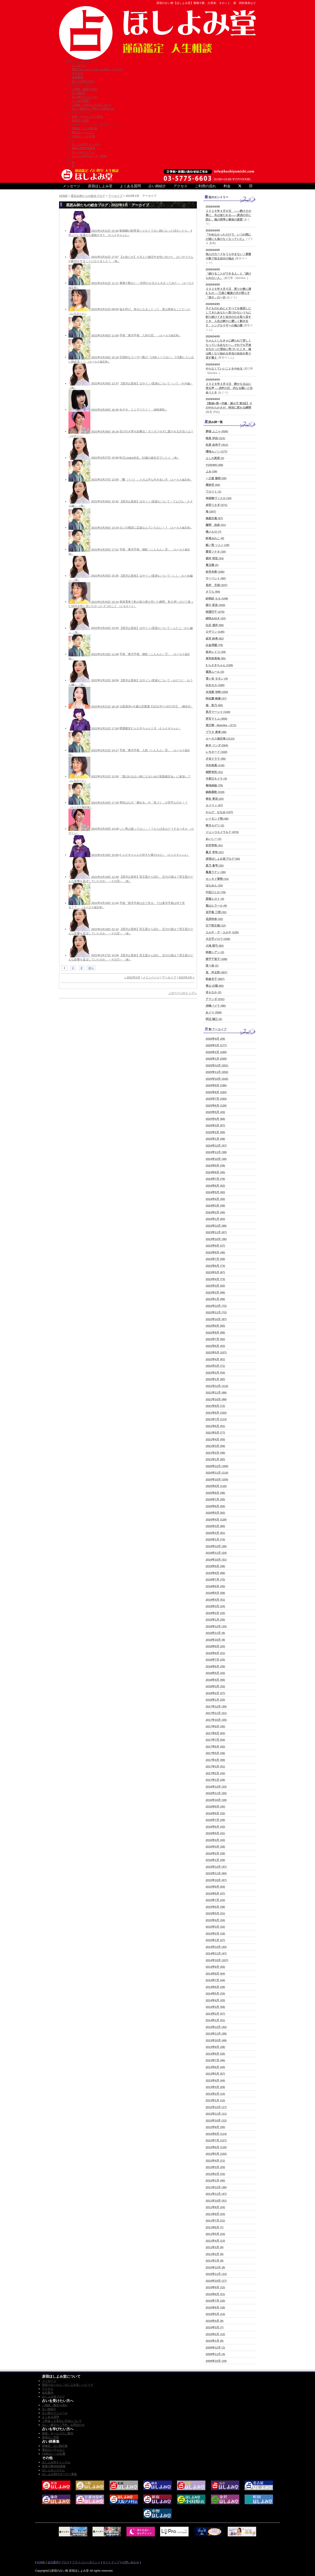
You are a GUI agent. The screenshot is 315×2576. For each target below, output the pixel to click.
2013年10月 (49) (216, 2040)
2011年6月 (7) (215, 2227)
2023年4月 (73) (215, 1279)
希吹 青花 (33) (215, 798)
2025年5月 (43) (215, 1112)
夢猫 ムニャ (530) (217, 431)
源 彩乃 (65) (214, 705)
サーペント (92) (216, 578)
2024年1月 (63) (215, 1219)
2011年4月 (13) (215, 2240)
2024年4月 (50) (215, 1199)
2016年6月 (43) (215, 1826)
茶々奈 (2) (212, 965)
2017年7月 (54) (215, 1739)
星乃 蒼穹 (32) (215, 865)
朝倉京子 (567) (215, 979)
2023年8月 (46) (215, 1252)
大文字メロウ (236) (218, 939)
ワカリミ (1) (213, 491)
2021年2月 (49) (215, 1452)
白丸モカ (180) (215, 685)
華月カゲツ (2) (215, 825)
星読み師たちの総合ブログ (88, 195)
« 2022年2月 (132, 977)
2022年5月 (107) (216, 1352)
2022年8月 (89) (215, 1332)
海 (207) (211, 511)
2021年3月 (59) (215, 1446)
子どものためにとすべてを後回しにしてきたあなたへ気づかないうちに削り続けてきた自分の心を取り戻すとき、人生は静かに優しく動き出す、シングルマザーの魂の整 (228, 317)
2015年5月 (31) (215, 1913)
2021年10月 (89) (216, 1399)
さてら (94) (213, 591)
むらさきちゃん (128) (219, 665)
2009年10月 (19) (216, 2361)
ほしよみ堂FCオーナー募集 (89, 156)
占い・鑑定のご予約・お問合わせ (93, 108)
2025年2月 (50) (215, 1132)
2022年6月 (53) (215, 1346)
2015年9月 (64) (215, 1886)
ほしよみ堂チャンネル (86, 144)
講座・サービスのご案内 (87, 116)
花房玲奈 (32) (214, 919)
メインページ (151, 977)
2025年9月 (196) (216, 1085)
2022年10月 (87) (216, 1319)
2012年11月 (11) (216, 2113)
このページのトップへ (182, 993)
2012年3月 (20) (215, 2167)
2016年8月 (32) (215, 1813)
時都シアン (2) (215, 952)
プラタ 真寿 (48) (216, 732)
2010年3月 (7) (215, 2327)
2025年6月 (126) (216, 1105)
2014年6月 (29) (215, 1987)
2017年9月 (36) (215, 1726)
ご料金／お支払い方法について (92, 104)
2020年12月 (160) (217, 1466)
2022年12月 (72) (216, 1305)
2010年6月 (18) (215, 2307)
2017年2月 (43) (215, 1773)
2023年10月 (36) (216, 1239)
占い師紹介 (79, 93)
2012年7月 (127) (216, 2140)
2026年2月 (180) (216, 1052)
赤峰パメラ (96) (216, 1005)
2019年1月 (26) (215, 1619)
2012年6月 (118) (216, 2147)
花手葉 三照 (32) (216, 912)
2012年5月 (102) (216, 2153)
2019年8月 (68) (215, 1573)
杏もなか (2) (213, 992)
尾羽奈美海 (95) (216, 658)
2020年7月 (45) (215, 1499)
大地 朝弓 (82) (215, 945)
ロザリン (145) (215, 631)
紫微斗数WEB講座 (83, 148)
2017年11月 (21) (216, 1713)
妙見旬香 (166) (215, 571)
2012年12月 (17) (216, 2107)
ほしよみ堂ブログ (83, 81)
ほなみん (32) (214, 885)
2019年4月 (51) (215, 1599)
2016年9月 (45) (215, 1806)
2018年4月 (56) (215, 1679)
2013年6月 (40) (215, 2067)
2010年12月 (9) (215, 2267)
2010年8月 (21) (215, 2294)
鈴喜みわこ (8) (215, 538)
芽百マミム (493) (216, 718)
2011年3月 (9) (215, 2247)
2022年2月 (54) (215, 1372)
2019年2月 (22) (215, 1613)
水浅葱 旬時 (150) (217, 692)
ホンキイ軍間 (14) (217, 879)
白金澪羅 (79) (214, 645)
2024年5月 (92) (215, 1192)
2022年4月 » (186, 977)
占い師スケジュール (84, 97)
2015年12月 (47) (216, 1866)
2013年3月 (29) (215, 2087)
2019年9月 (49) (215, 1566)
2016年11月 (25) (216, 1793)
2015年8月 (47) (215, 1893)
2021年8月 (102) (216, 1412)
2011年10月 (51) (216, 2200)
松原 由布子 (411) (217, 444)
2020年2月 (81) (215, 1533)
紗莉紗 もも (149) (217, 598)
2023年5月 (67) (215, 1272)
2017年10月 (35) (216, 1719)
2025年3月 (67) (215, 1125)
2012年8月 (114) (216, 2134)
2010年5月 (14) (215, 2314)
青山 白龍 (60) (215, 985)
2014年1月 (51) (215, 2020)
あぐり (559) (214, 1012)
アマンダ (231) (215, 999)
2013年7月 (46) (215, 2060)
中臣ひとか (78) (216, 892)
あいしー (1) (213, 838)
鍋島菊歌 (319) (215, 792)
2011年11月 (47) (216, 2193)
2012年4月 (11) (215, 2160)
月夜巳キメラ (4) (216, 778)
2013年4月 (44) (215, 2080)
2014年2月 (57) (215, 2013)
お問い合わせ (130, 2562)
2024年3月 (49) (215, 1205)
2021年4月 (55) (215, 1439)
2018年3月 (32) (215, 1686)
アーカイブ (115, 195)
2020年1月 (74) (215, 1539)
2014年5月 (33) (215, 1993)
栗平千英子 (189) (216, 959)
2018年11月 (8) (215, 1633)
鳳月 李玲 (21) (215, 852)
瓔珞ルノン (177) (216, 451)
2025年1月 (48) (215, 1138)
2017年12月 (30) (216, 1706)
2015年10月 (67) (216, 1880)
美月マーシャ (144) (218, 712)
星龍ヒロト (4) (215, 898)
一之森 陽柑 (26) (216, 478)
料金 (227, 186)
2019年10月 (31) (216, 1559)
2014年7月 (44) (215, 1980)
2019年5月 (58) (215, 1593)
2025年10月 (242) (217, 1078)
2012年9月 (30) (215, 2127)
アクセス (77, 73)
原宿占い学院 (80, 120)
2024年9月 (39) (215, 1165)
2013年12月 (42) (216, 2027)
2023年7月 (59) (215, 1259)
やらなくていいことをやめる (224, 368)
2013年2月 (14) (215, 2093)
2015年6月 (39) (215, 1906)
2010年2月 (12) (215, 2334)
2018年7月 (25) (215, 1659)
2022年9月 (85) (215, 1325)
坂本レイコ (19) (216, 652)
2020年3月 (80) (215, 1526)
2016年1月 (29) (215, 1860)
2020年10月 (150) (217, 1479)
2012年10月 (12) (216, 2120)
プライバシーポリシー (86, 2562)
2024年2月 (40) (215, 1212)
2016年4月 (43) (215, 1840)
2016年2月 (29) (215, 1853)
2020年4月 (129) (216, 1519)
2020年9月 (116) (216, 1486)
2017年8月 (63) (215, 1733)
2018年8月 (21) (215, 1653)
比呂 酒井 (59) (215, 625)
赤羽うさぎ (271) (216, 505)
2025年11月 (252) (217, 1072)
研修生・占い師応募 (84, 128)
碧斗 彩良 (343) (215, 605)
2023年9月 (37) (215, 1245)
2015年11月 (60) (216, 1873)
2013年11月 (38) (216, 2033)
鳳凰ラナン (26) (216, 872)
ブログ (65, 2562)
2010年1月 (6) (215, 2340)
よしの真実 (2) (215, 458)
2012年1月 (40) (215, 2180)
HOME (63, 195)
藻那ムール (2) (215, 671)
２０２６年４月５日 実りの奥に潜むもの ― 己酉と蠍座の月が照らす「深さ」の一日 (228, 293)
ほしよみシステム (83, 152)
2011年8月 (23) (215, 2214)
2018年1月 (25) (215, 1699)
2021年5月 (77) (215, 1432)
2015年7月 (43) (215, 1900)
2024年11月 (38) (216, 1152)
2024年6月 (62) (215, 1185)
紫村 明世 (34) (215, 558)
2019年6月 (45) (215, 1586)
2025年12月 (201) (217, 1065)
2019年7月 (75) (215, 1579)
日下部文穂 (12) (216, 925)
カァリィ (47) (214, 805)
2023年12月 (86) (216, 1225)
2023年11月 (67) (216, 1232)
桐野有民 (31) (214, 772)
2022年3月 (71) (215, 1365)
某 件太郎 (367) (216, 972)
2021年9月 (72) (215, 1406)
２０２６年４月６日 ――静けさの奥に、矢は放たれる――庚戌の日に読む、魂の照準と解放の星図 (228, 215)
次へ (91, 967)
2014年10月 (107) (217, 1960)
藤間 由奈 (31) (216, 525)
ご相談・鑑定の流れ (84, 89)
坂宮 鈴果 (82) (215, 638)
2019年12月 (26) (216, 1546)
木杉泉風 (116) (215, 765)
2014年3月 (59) (215, 2007)
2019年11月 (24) (216, 1552)
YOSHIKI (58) (214, 465)
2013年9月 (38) (215, 2047)
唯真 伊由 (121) (215, 438)
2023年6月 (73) (215, 1265)
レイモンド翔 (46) (217, 818)
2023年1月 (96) (215, 1299)
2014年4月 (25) (215, 2000)
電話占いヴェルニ (83, 132)
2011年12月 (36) (216, 2187)
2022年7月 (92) (215, 1339)
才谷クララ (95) (216, 758)
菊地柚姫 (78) (214, 785)
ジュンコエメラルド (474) (222, 832)
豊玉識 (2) (212, 565)
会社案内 (77, 77)
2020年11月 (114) (217, 1472)
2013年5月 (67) (215, 2073)
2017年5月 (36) (215, 1753)
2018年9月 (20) (215, 1646)
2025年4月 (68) (215, 1119)
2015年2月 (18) (215, 1933)
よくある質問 (80, 100)
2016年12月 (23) (216, 1786)
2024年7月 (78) (215, 1179)
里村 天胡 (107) (216, 585)
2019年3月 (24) (215, 1606)
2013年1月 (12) (215, 2100)
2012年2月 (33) (215, 2174)
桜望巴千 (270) (215, 611)
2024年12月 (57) (216, 1145)
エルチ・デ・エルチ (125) (222, 932)
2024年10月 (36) (216, 1159)
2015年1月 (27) (215, 1940)
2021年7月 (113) (216, 1419)
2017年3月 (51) (215, 1766)
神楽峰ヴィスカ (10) (218, 498)
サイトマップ (111, 2562)
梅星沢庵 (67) (214, 518)
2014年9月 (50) (215, 1966)
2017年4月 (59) (215, 1760)
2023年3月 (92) (215, 1285)
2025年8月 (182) (216, 1092)
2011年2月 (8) (215, 2254)
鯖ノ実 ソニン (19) (217, 545)
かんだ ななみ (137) (219, 812)
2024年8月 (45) (215, 1172)
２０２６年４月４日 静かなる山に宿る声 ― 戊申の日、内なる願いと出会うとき (229, 388)
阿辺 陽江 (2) (214, 1019)
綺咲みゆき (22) (216, 618)
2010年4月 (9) (215, 2320)
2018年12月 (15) (216, 1626)
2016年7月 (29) (215, 1820)
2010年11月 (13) (216, 2274)
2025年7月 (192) (216, 1098)
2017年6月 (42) (215, 1746)
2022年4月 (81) (215, 1359)
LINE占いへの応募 (83, 136)
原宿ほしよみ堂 (100, 186)
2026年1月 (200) (216, 1058)
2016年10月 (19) (216, 1800)
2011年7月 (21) (215, 2220)
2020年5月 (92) (215, 1512)
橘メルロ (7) (213, 531)
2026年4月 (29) (215, 1038)
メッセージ (79, 65)
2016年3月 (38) (215, 1846)
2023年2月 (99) (215, 1292)
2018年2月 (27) (215, 1693)
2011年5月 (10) (215, 2234)
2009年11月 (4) (215, 2354)
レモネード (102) (216, 752)
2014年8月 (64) (215, 1973)
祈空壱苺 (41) (214, 845)
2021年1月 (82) (215, 1459)
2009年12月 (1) (215, 2347)
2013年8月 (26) (215, 2053)
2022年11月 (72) (216, 1312)
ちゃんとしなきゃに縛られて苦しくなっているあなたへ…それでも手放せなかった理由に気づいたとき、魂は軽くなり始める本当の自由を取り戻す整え (228, 349)
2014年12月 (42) (216, 1947)
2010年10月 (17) (216, 2280)
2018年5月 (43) (215, 1673)
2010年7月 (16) (215, 2300)
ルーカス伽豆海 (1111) (220, 738)
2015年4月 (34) (215, 1920)
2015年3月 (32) (215, 1926)
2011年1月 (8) (215, 2260)
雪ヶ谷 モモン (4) (217, 678)
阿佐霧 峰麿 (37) (216, 698)
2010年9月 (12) (215, 2287)
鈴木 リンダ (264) (217, 745)
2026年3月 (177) (216, 1045)
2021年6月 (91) (215, 1426)
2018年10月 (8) (215, 1639)
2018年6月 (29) (215, 1666)
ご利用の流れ (205, 186)
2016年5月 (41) (215, 1833)
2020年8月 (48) (215, 1492)
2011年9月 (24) (215, 2207)
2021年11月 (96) (216, 1392)
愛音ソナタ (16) (216, 551)
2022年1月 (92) (215, 1379)
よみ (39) (211, 471)
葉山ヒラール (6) (216, 905)
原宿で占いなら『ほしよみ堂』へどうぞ (97, 69)
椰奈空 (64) (213, 484)
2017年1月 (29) (215, 1779)
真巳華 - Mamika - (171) (221, 725)
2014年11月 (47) (216, 1953)
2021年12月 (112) (217, 1386)
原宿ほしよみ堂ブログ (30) (223, 858)
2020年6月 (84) (215, 1506)
